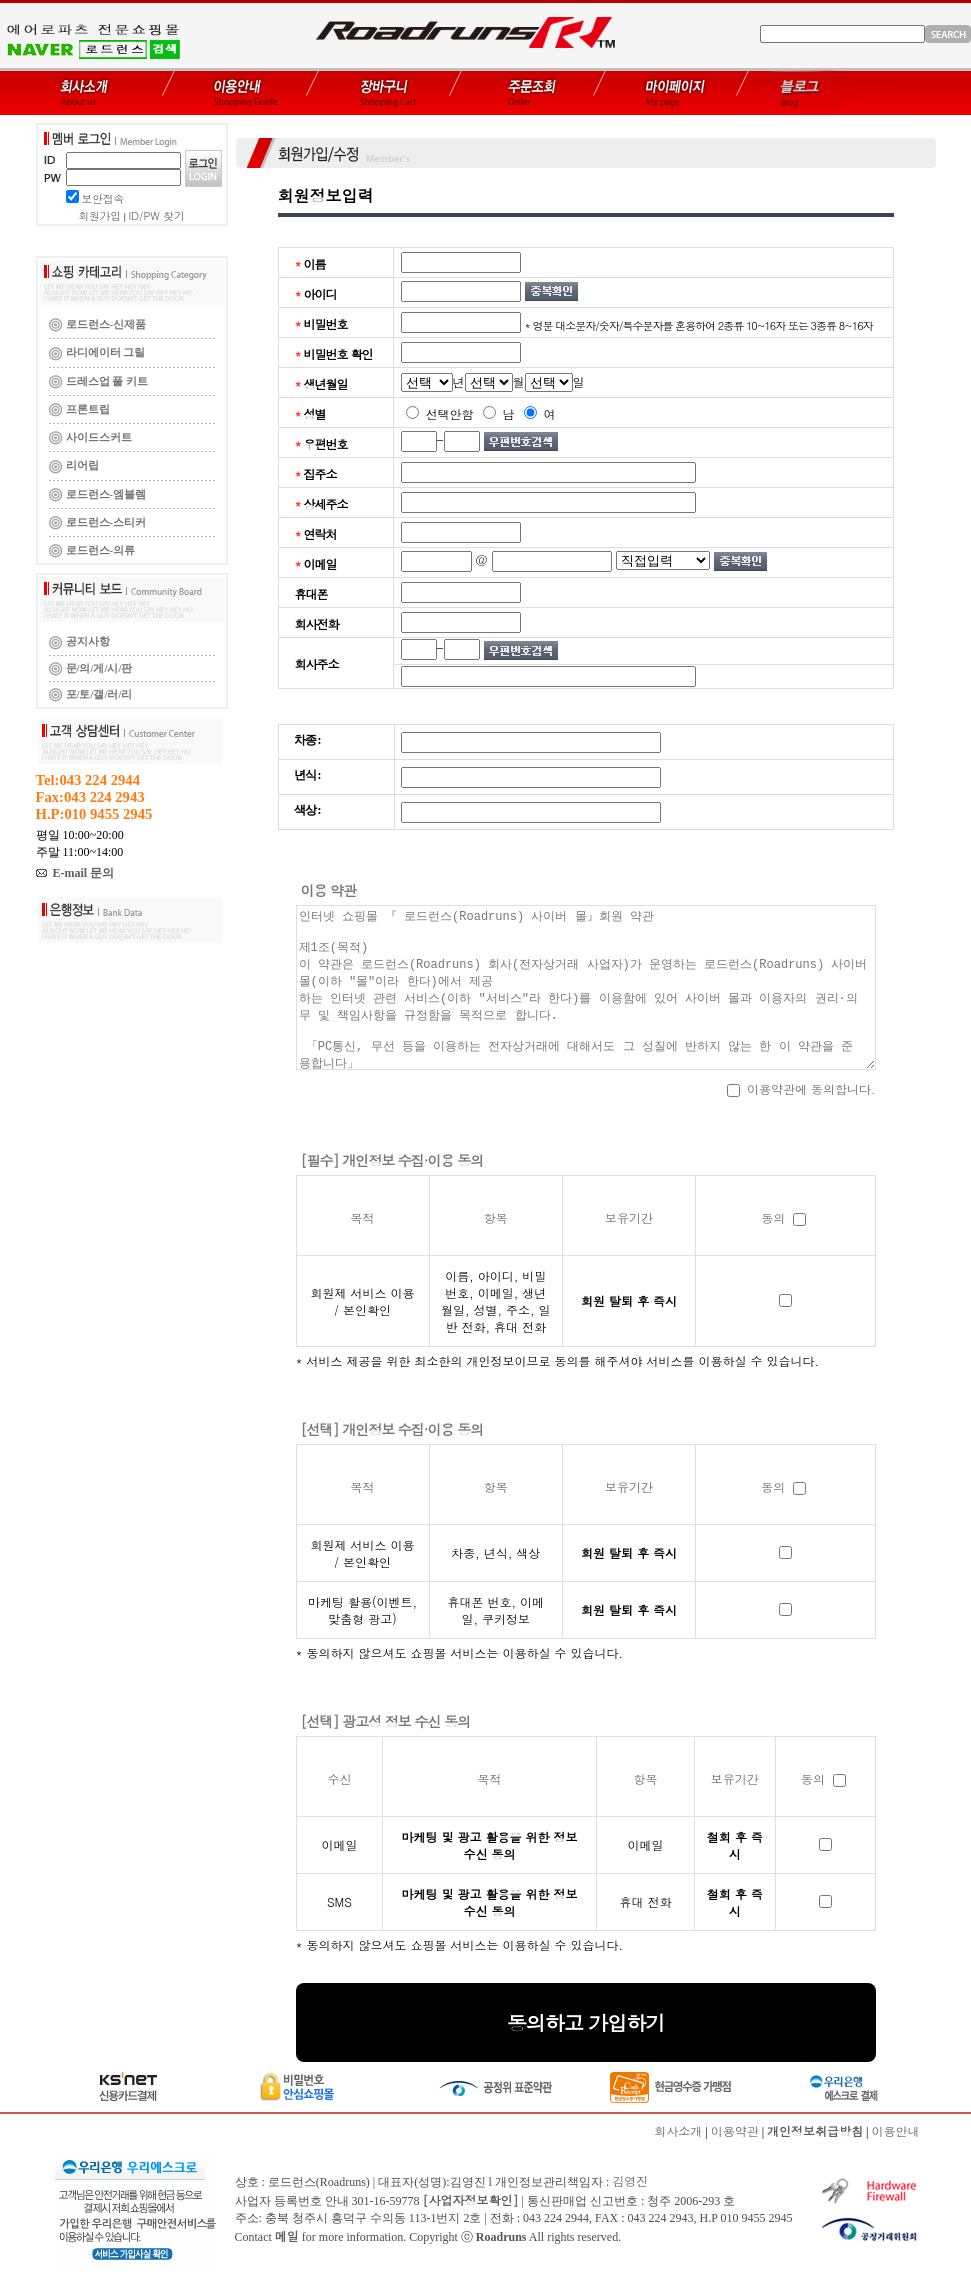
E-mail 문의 (75, 873)
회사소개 (678, 2130)
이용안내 (896, 2130)
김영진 (630, 2180)
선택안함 (440, 413)
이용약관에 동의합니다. (801, 1088)
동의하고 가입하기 (586, 2022)
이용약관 (735, 2130)
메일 (287, 2235)
